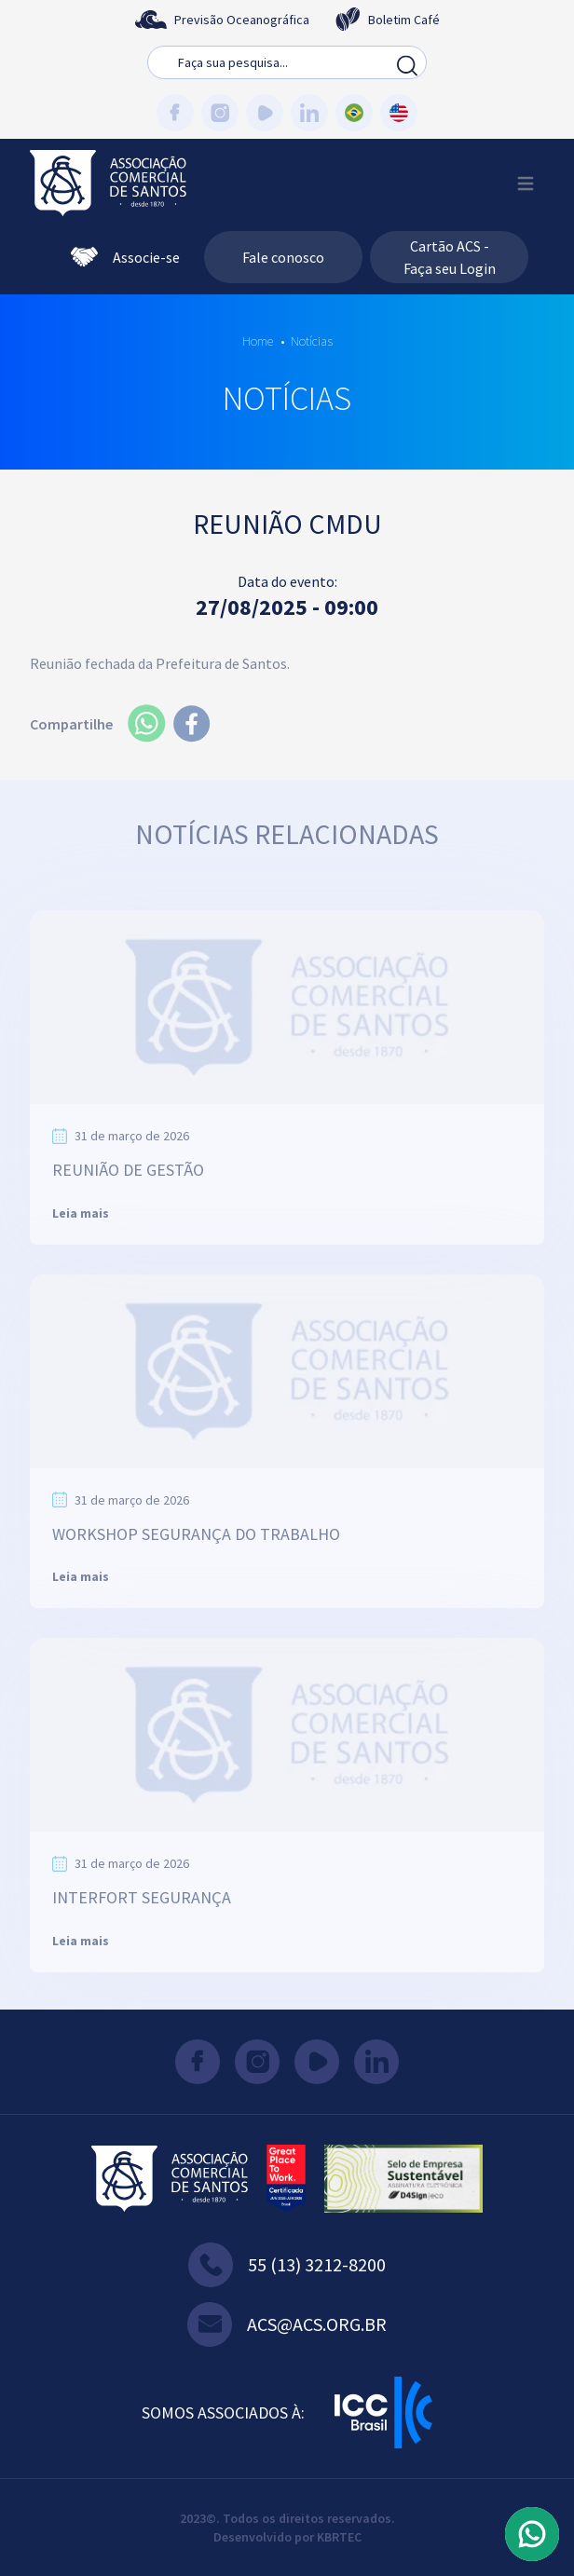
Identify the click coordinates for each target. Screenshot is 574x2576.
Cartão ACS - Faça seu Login (449, 257)
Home (257, 341)
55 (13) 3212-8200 (287, 2264)
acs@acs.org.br (287, 2324)
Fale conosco (283, 257)
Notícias (312, 341)
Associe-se (125, 257)
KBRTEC (339, 2536)
